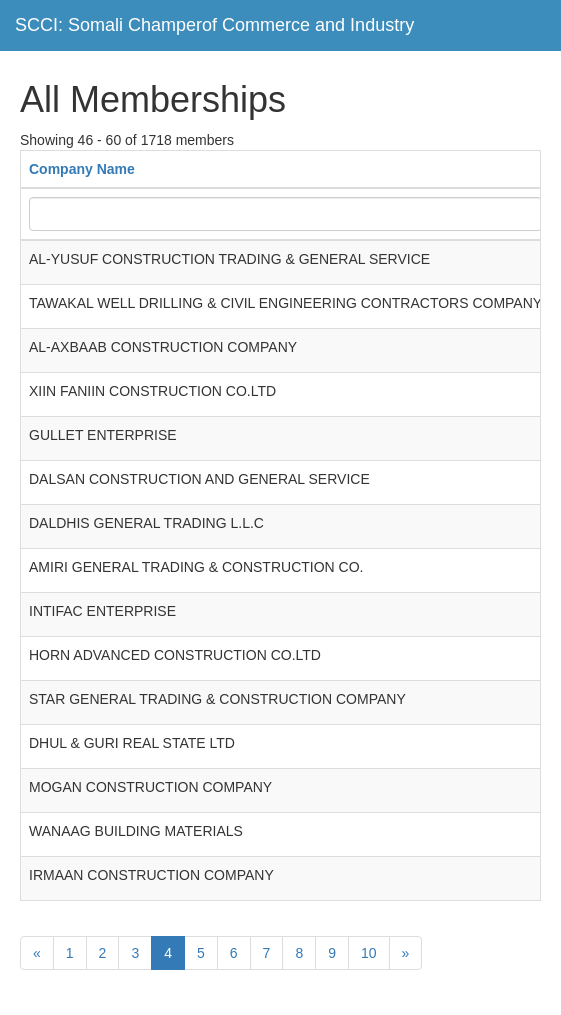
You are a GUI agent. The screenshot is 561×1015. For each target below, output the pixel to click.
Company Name (82, 169)
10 (369, 953)
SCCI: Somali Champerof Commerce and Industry (214, 25)
